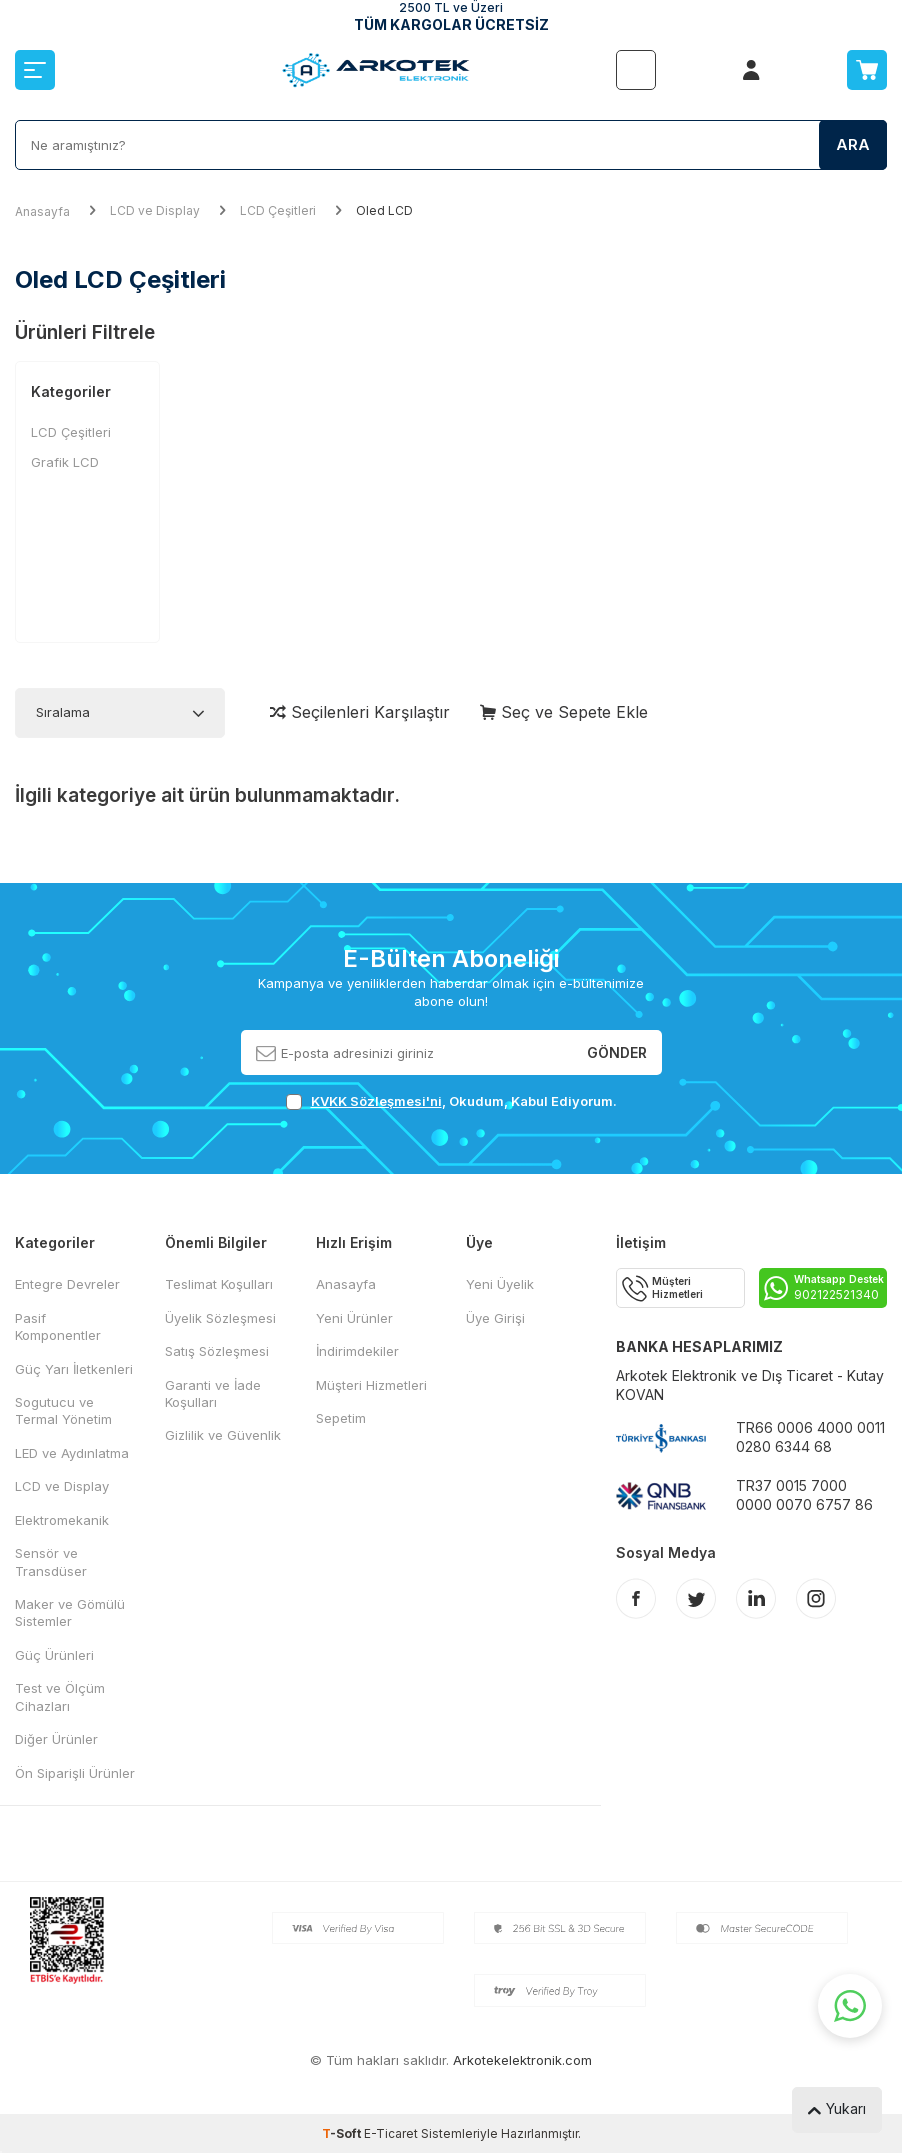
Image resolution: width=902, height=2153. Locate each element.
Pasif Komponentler (58, 1326)
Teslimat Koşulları (219, 1284)
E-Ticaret (391, 2133)
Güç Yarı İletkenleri (74, 1369)
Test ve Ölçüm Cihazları (60, 1696)
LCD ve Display (155, 210)
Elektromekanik (62, 1520)
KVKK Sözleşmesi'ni (376, 1101)
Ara (853, 144)
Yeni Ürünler (354, 1318)
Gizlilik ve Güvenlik (223, 1435)
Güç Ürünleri (54, 1655)
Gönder (617, 1051)
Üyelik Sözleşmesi (220, 1318)
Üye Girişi (495, 1318)
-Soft (343, 2133)
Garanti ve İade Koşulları (213, 1393)
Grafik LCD (65, 462)
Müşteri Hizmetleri (371, 1385)
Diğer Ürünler (56, 1739)
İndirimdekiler (357, 1351)
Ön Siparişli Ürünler (75, 1773)
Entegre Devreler (67, 1284)
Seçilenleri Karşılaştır (360, 712)
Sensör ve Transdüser (51, 1561)
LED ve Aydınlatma (72, 1453)
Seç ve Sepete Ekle (564, 712)
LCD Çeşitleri (278, 210)
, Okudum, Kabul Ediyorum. (451, 1101)
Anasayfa (42, 211)
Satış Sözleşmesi (217, 1351)
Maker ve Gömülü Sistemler (70, 1612)
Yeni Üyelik (500, 1284)
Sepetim (341, 1418)
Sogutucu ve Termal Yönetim (63, 1410)
